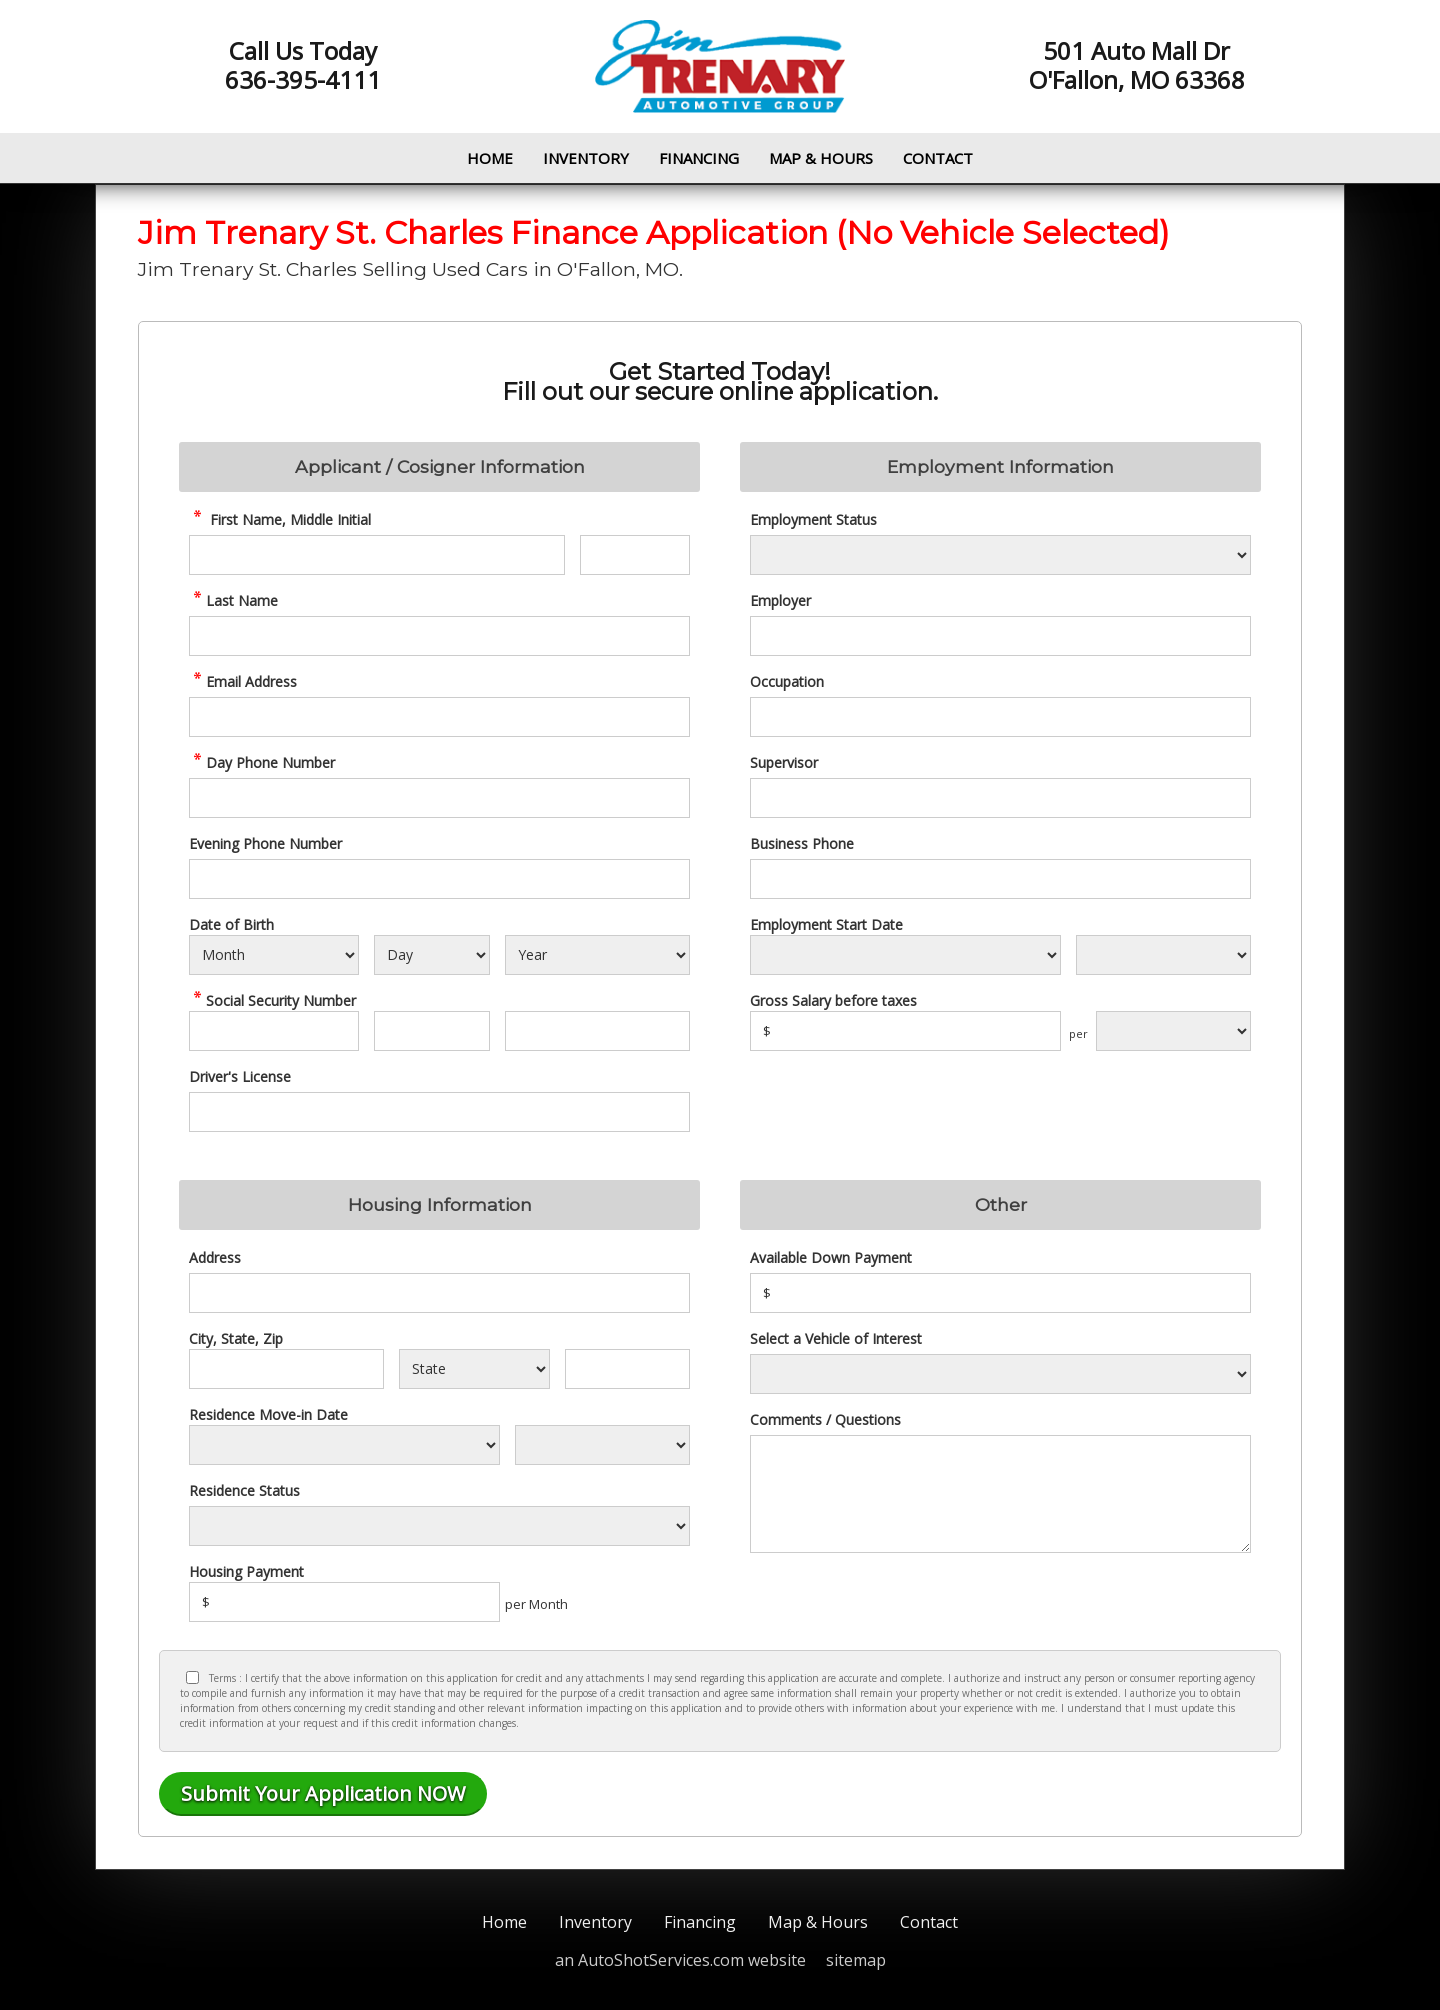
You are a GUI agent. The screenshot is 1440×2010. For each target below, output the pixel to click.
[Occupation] (1000, 717)
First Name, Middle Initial (280, 519)
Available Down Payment (831, 1257)
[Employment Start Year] (1163, 955)
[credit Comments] (1000, 1494)
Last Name (233, 600)
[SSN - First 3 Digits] (274, 1031)
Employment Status (813, 519)
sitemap (856, 1960)
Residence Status (244, 1490)
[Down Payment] (1000, 1293)
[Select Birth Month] (274, 955)
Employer (780, 600)
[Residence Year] (602, 1445)
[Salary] (905, 1031)
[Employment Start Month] (905, 955)
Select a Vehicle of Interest (836, 1338)
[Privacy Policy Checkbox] (192, 1677)
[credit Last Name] (439, 636)
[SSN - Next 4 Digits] (597, 1031)
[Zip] (627, 1369)
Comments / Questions (825, 1419)
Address (215, 1257)
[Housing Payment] (344, 1602)
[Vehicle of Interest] (1000, 1374)
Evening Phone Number (265, 843)
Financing (699, 158)
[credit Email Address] (439, 717)
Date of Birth (231, 924)
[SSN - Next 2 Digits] (431, 1031)
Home (490, 158)
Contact (938, 158)
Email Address (243, 681)
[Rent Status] (439, 1526)
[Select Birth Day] (431, 955)
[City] (286, 1369)
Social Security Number (272, 1000)
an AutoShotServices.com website (680, 1960)
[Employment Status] (1000, 555)
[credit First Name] (377, 555)
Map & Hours (821, 158)
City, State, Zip (236, 1338)
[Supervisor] (1000, 798)
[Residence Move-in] (344, 1445)
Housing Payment (246, 1571)
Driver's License (240, 1076)
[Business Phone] (1000, 879)
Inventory (586, 158)
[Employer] (1000, 636)
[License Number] (439, 1112)
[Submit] (323, 1794)
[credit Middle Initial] (635, 555)
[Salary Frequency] (1173, 1031)
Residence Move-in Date (268, 1414)
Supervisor (784, 762)
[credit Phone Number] (439, 798)
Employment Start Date (826, 924)
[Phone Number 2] (439, 879)
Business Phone (802, 843)
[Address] (439, 1293)
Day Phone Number (262, 762)
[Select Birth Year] (597, 955)
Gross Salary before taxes (833, 1000)
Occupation (787, 681)
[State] (474, 1369)
